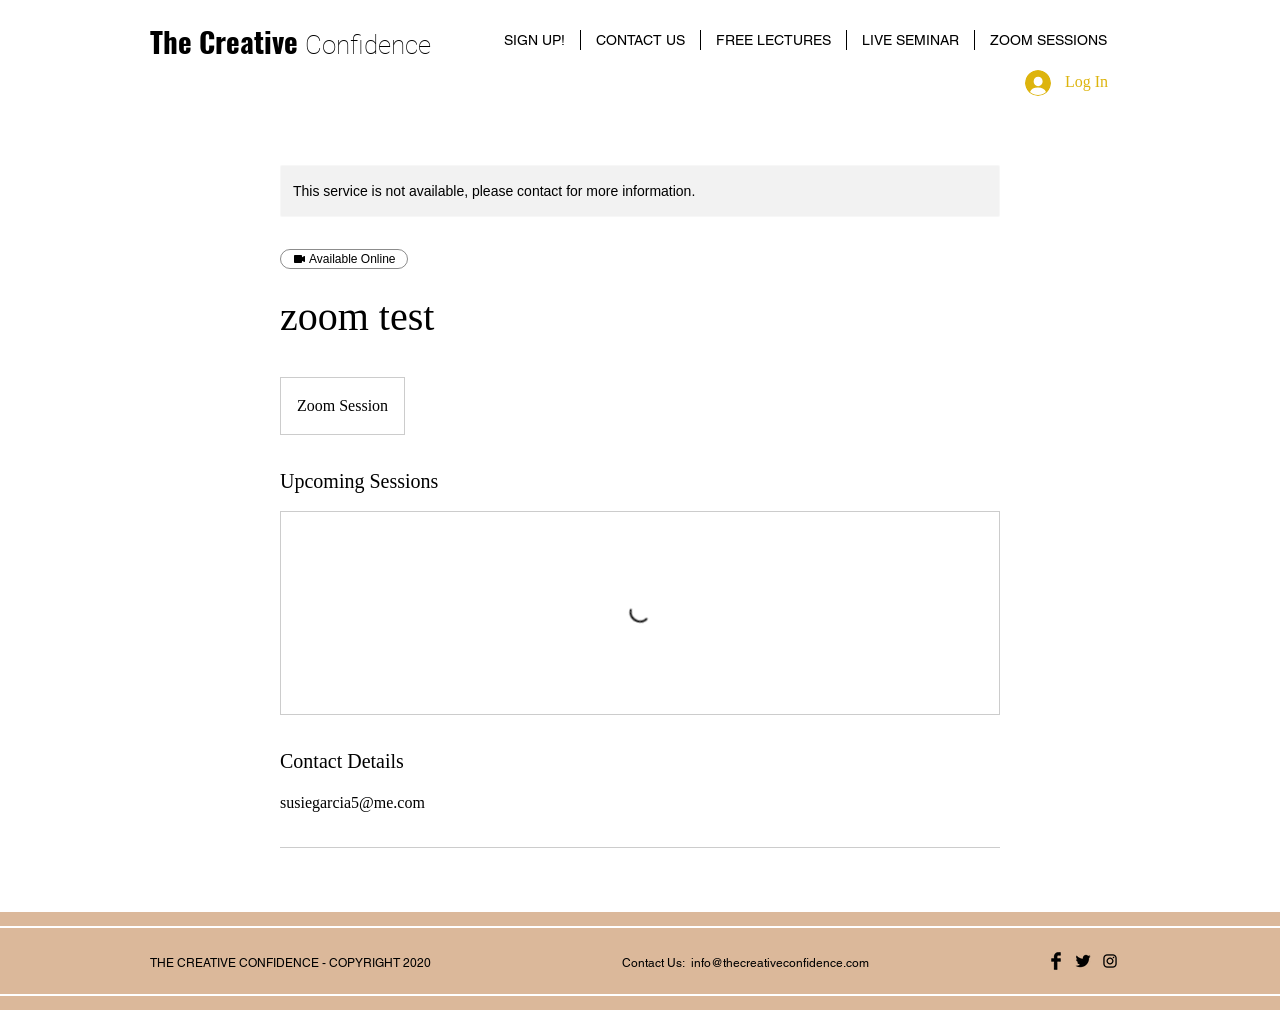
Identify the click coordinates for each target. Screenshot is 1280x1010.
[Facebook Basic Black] (1056, 961)
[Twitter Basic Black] (1083, 961)
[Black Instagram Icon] (1110, 961)
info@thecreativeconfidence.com (780, 963)
